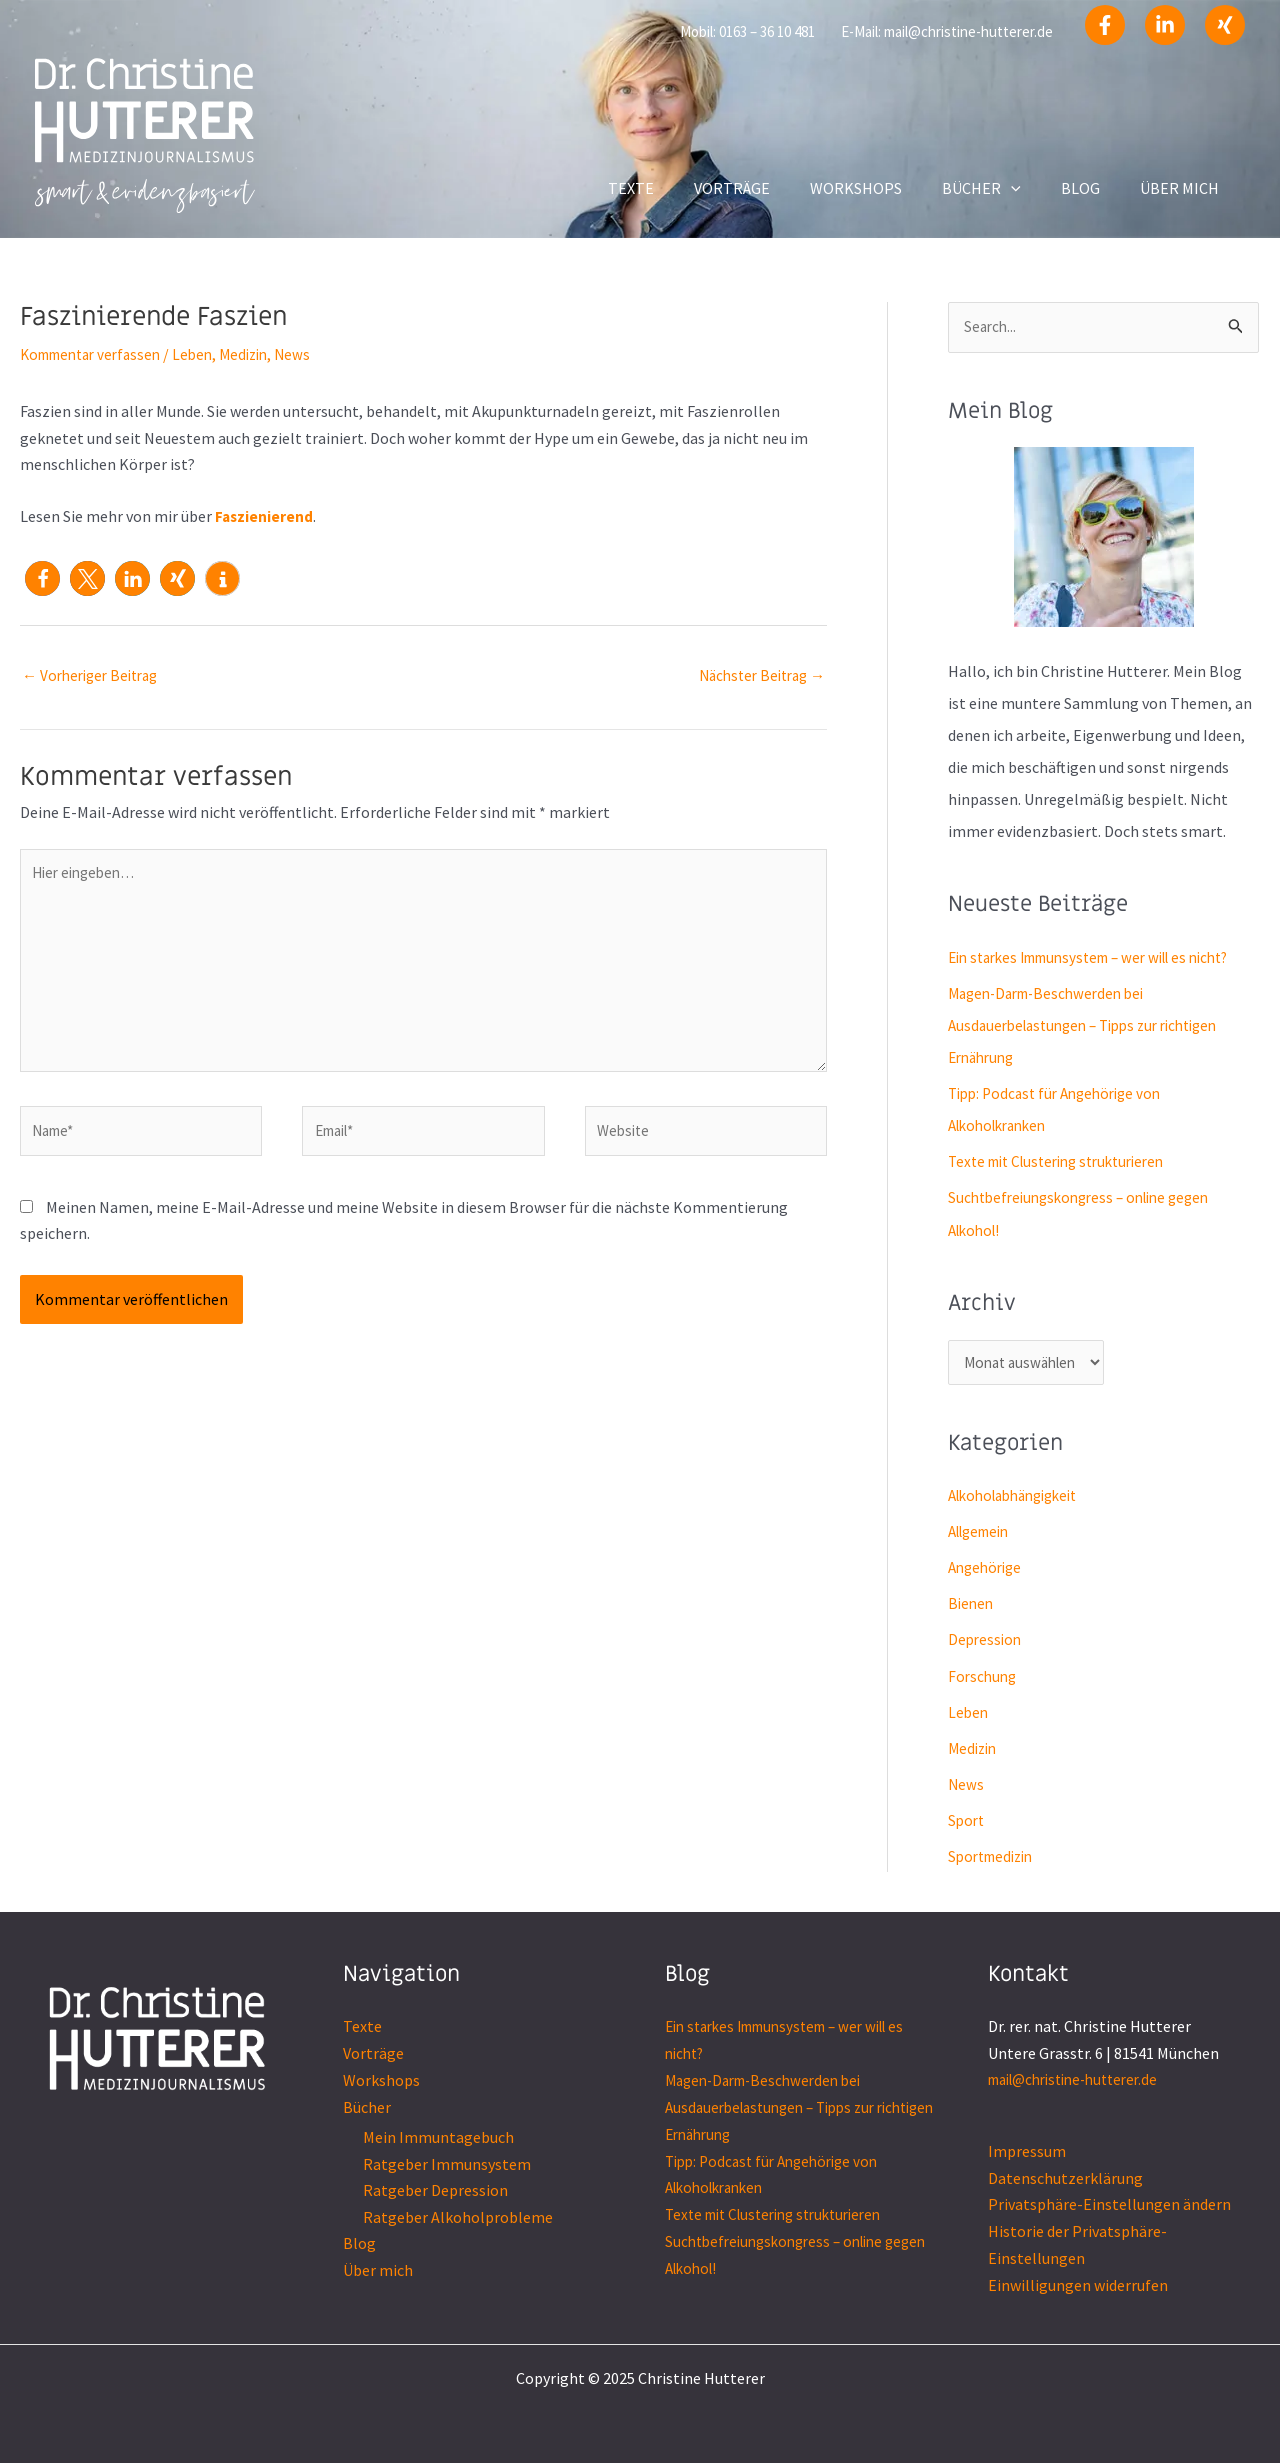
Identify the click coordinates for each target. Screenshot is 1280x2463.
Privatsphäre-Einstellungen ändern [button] (1109, 2205)
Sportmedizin (995, 1858)
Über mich (378, 2269)
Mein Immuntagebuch (438, 2137)
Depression (986, 1642)
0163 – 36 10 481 (767, 31)
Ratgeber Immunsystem (447, 2164)
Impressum (1027, 2152)
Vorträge (373, 2054)
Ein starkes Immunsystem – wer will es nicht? (1103, 958)
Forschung (984, 1678)
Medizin (261, 354)
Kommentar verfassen (97, 354)
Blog (359, 2243)
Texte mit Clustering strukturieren (1066, 1162)
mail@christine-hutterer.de (968, 31)
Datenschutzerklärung (1065, 2178)
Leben (207, 354)
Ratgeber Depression (435, 2190)
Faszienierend (265, 516)
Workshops (381, 2081)
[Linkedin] (1165, 25)
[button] (42, 577)
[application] (1031, 188)
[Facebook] (1105, 25)
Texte (362, 2028)
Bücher (367, 2107)
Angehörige (988, 1570)
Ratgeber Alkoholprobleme (458, 2217)
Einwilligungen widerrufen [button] (1078, 2284)
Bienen (972, 1606)
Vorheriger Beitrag (95, 676)
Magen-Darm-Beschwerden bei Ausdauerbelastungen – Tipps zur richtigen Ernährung (1094, 1026)
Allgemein (983, 1534)
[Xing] (1225, 25)
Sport (967, 1822)
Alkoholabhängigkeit (1021, 1498)
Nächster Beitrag (756, 676)
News (313, 354)
